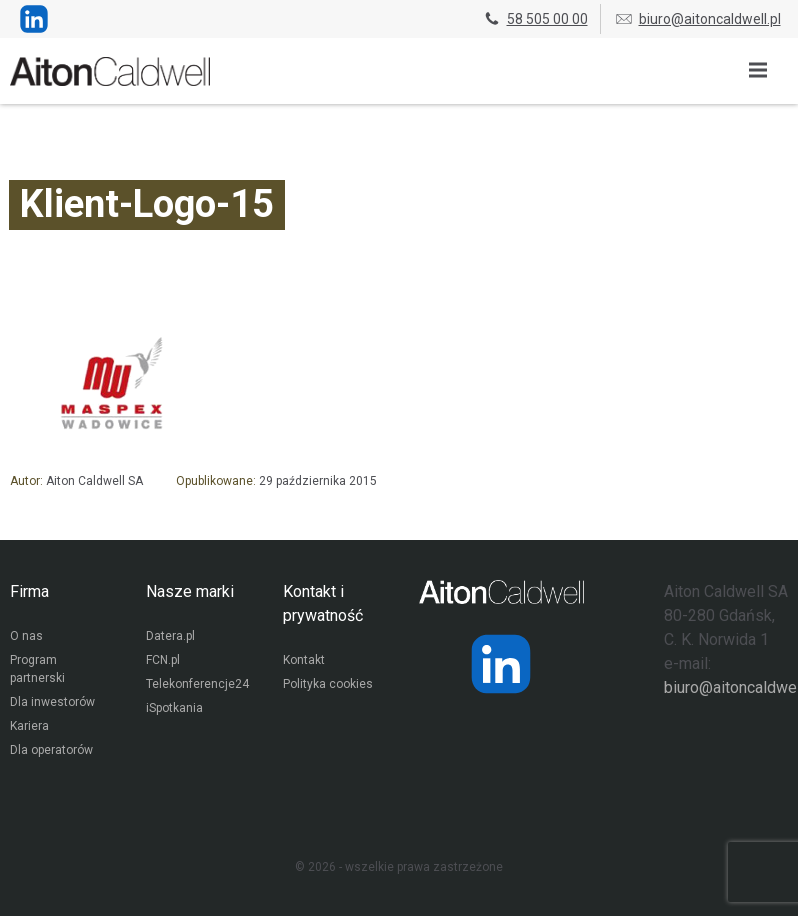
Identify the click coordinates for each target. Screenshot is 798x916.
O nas (26, 636)
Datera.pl (170, 636)
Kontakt (304, 660)
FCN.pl (163, 660)
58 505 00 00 (535, 19)
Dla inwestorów (52, 702)
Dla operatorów (51, 750)
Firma (29, 591)
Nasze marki (190, 591)
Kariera (29, 726)
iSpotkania (174, 708)
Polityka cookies (328, 684)
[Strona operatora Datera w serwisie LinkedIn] (501, 664)
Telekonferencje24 (197, 684)
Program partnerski (37, 669)
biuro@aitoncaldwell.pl (697, 19)
